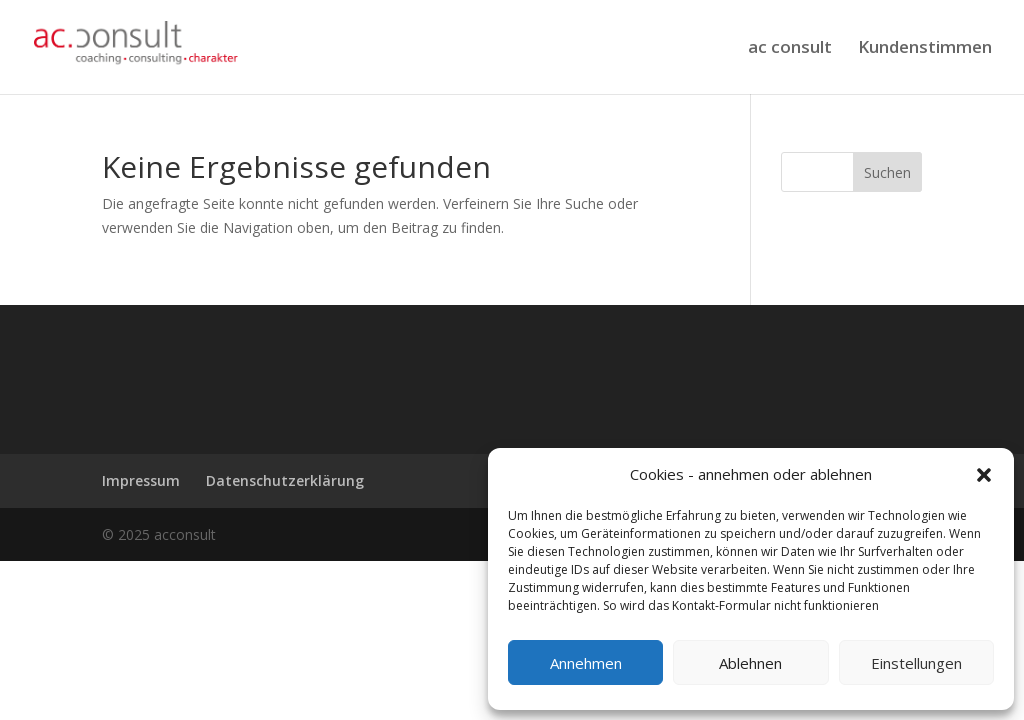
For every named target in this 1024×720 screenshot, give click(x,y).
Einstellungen (916, 663)
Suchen (887, 172)
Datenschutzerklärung (285, 480)
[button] (984, 475)
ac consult (790, 49)
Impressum (141, 480)
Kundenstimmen (925, 49)
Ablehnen (750, 663)
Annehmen (586, 663)
